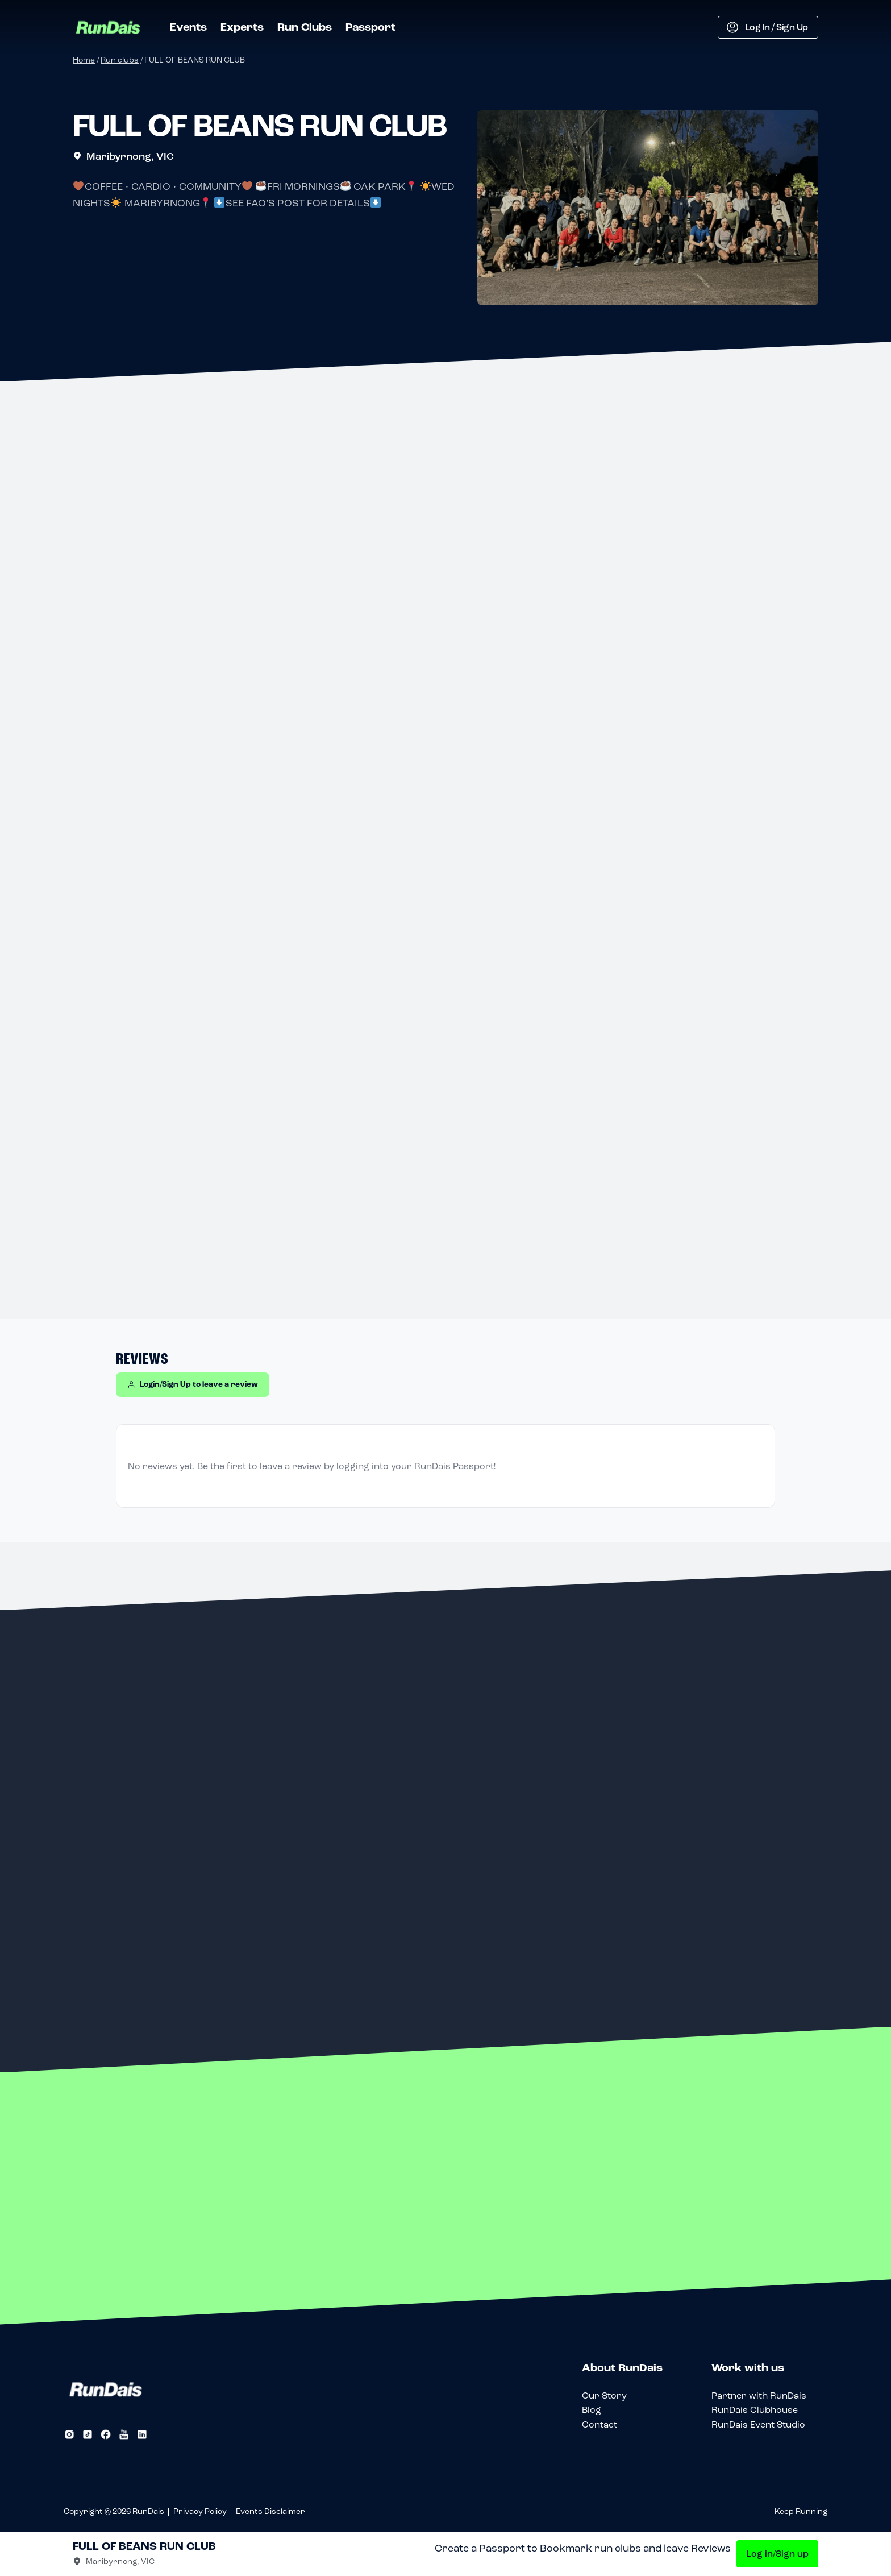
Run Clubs (304, 27)
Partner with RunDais (758, 2395)
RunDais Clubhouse (754, 2409)
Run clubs (120, 60)
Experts (242, 27)
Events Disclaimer (270, 2511)
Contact (599, 2424)
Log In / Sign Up (767, 27)
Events (188, 27)
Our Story (604, 2395)
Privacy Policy (200, 2511)
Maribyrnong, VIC (123, 156)
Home (84, 60)
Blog (591, 2409)
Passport (370, 27)
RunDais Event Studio (758, 2424)
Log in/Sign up (777, 2554)
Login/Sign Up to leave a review (192, 1384)
